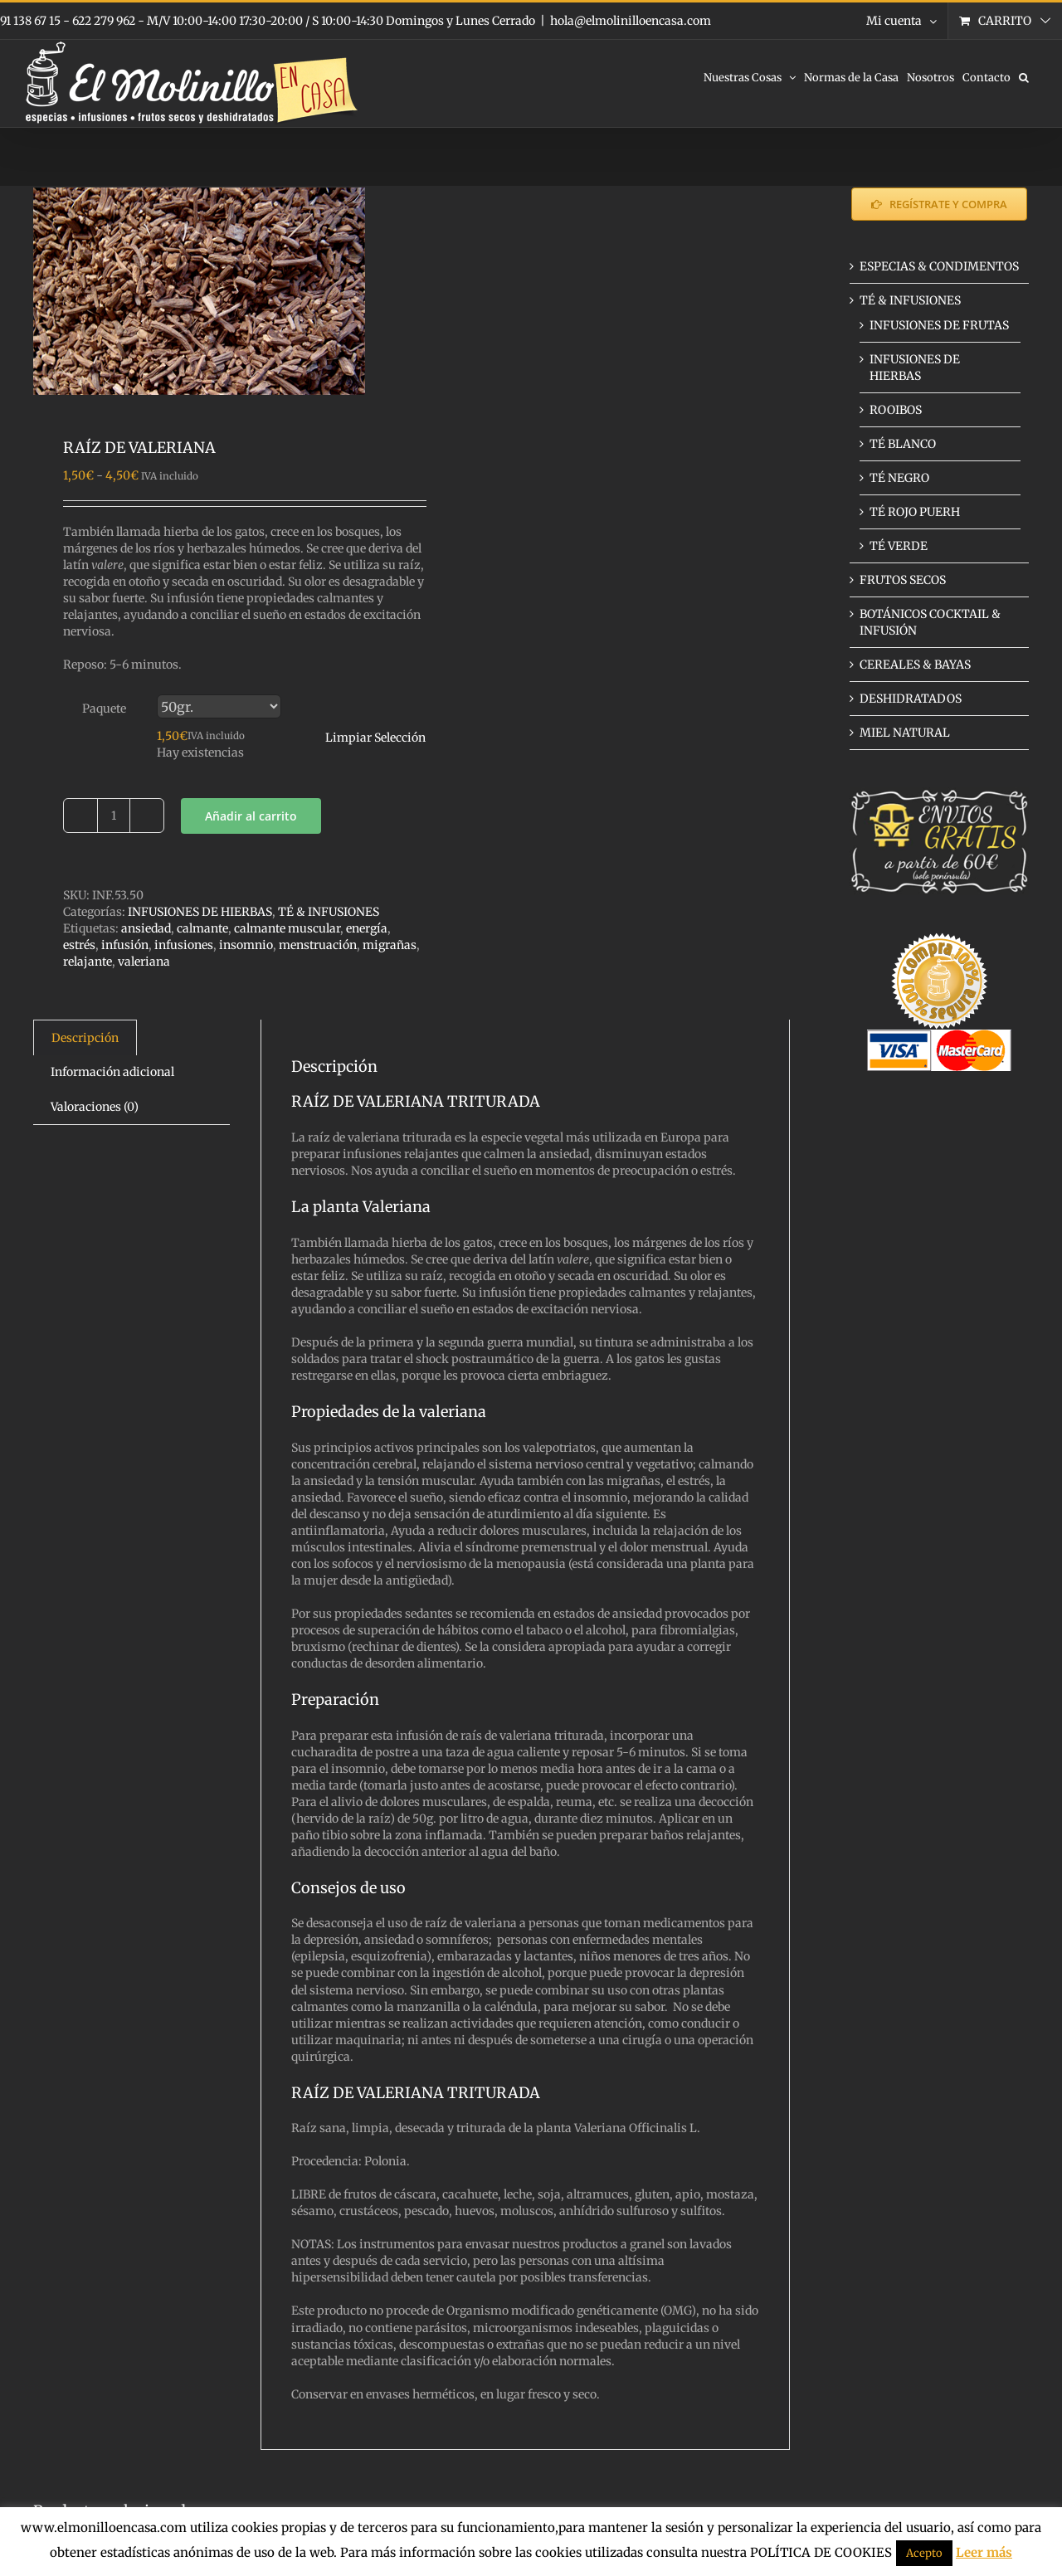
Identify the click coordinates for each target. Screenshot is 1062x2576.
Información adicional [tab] (112, 1071)
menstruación (318, 944)
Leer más (984, 2552)
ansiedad (146, 928)
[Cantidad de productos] (113, 815)
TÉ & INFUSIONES (328, 911)
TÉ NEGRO (899, 477)
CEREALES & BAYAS (915, 664)
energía (366, 928)
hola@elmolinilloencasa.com (630, 20)
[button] (1024, 76)
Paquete (104, 708)
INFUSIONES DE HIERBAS (200, 911)
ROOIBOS (896, 409)
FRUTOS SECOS (903, 579)
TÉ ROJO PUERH (915, 511)
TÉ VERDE (899, 545)
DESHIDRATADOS (911, 698)
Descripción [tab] (85, 1037)
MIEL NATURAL (905, 732)
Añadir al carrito (251, 816)
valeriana (144, 961)
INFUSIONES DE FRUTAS (939, 325)
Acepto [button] (924, 2553)
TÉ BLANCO (903, 443)
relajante (87, 961)
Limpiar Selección (375, 737)
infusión (125, 944)
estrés (79, 944)
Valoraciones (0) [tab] (95, 1106)
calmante (202, 928)
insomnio (246, 944)
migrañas (390, 944)
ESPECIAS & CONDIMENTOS (939, 266)
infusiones (183, 944)
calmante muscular (287, 928)
